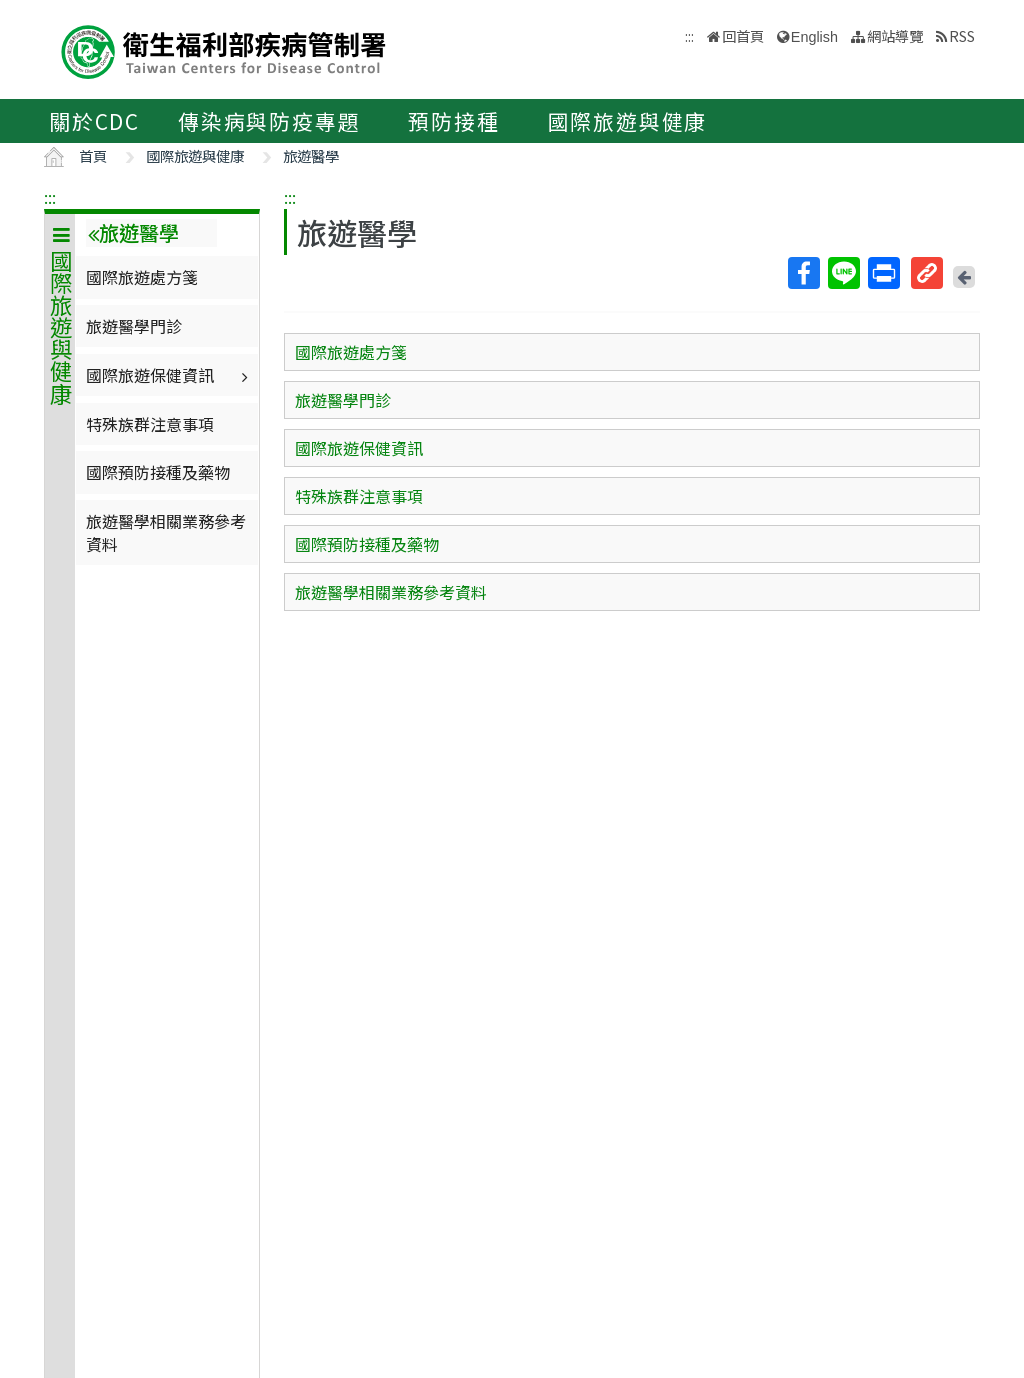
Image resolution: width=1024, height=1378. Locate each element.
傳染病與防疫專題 (269, 121)
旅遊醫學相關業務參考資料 (166, 532)
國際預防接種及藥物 (158, 472)
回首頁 (743, 35)
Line (843, 273)
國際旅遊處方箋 (142, 277)
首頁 (93, 155)
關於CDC (94, 121)
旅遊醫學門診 (134, 326)
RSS (962, 35)
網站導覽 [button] (895, 35)
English (814, 37)
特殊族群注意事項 (150, 424)
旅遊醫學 (311, 155)
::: (50, 197)
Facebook (803, 273)
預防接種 (453, 121)
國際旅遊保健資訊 (169, 375)
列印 (883, 273)
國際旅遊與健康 (628, 121)
